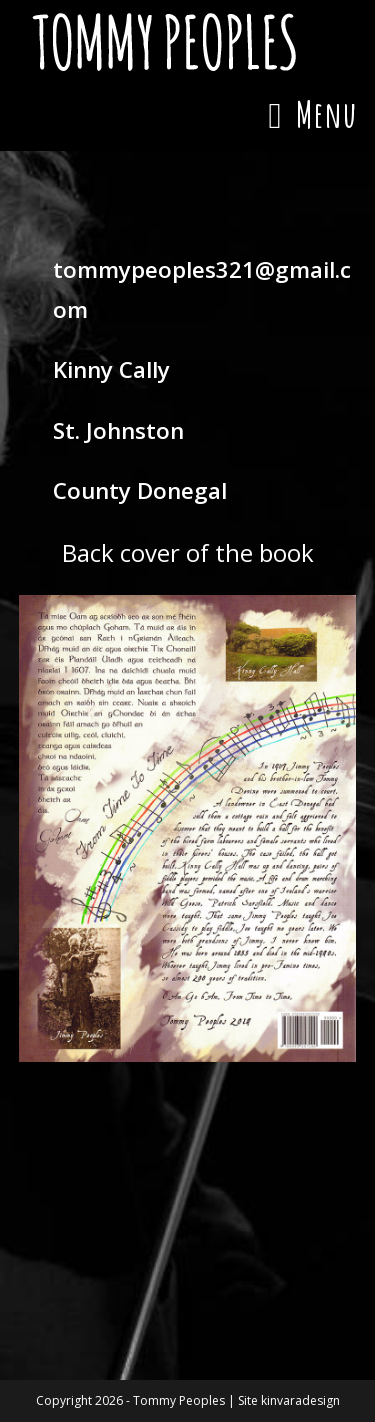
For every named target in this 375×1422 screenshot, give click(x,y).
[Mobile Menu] (312, 114)
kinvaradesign (300, 1400)
